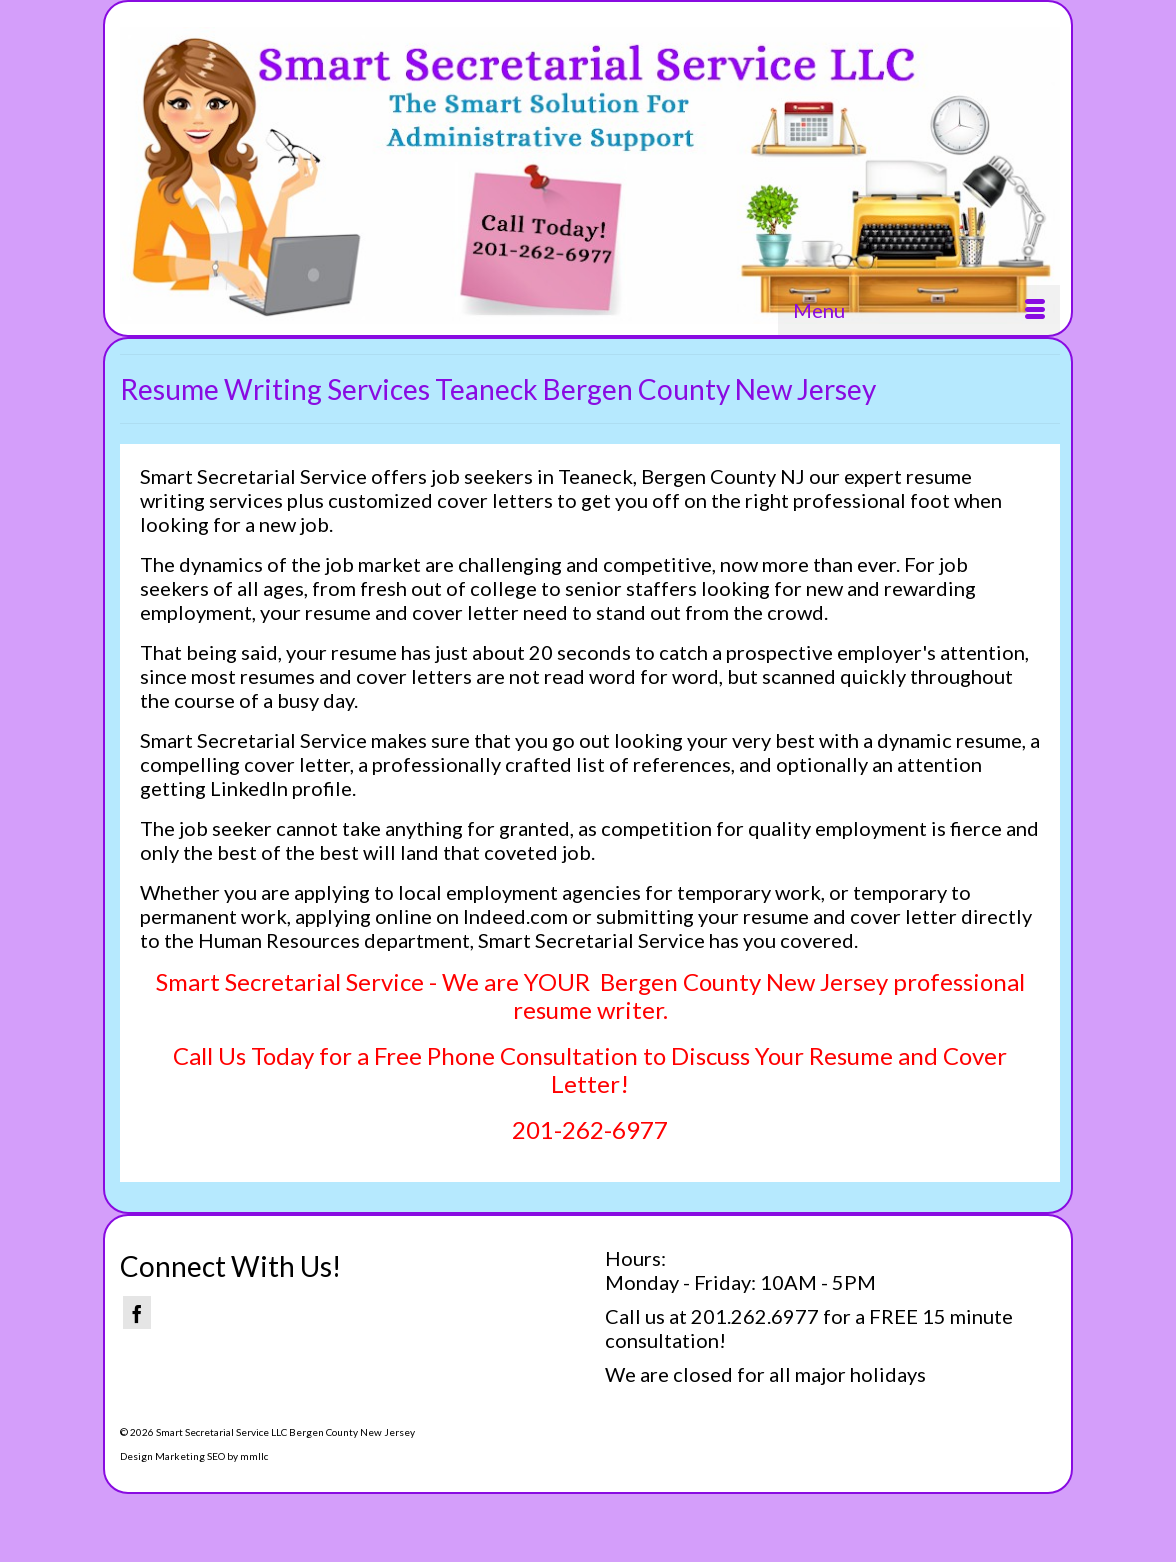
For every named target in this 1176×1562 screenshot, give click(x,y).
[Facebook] (137, 1312)
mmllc (254, 1456)
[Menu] (919, 310)
